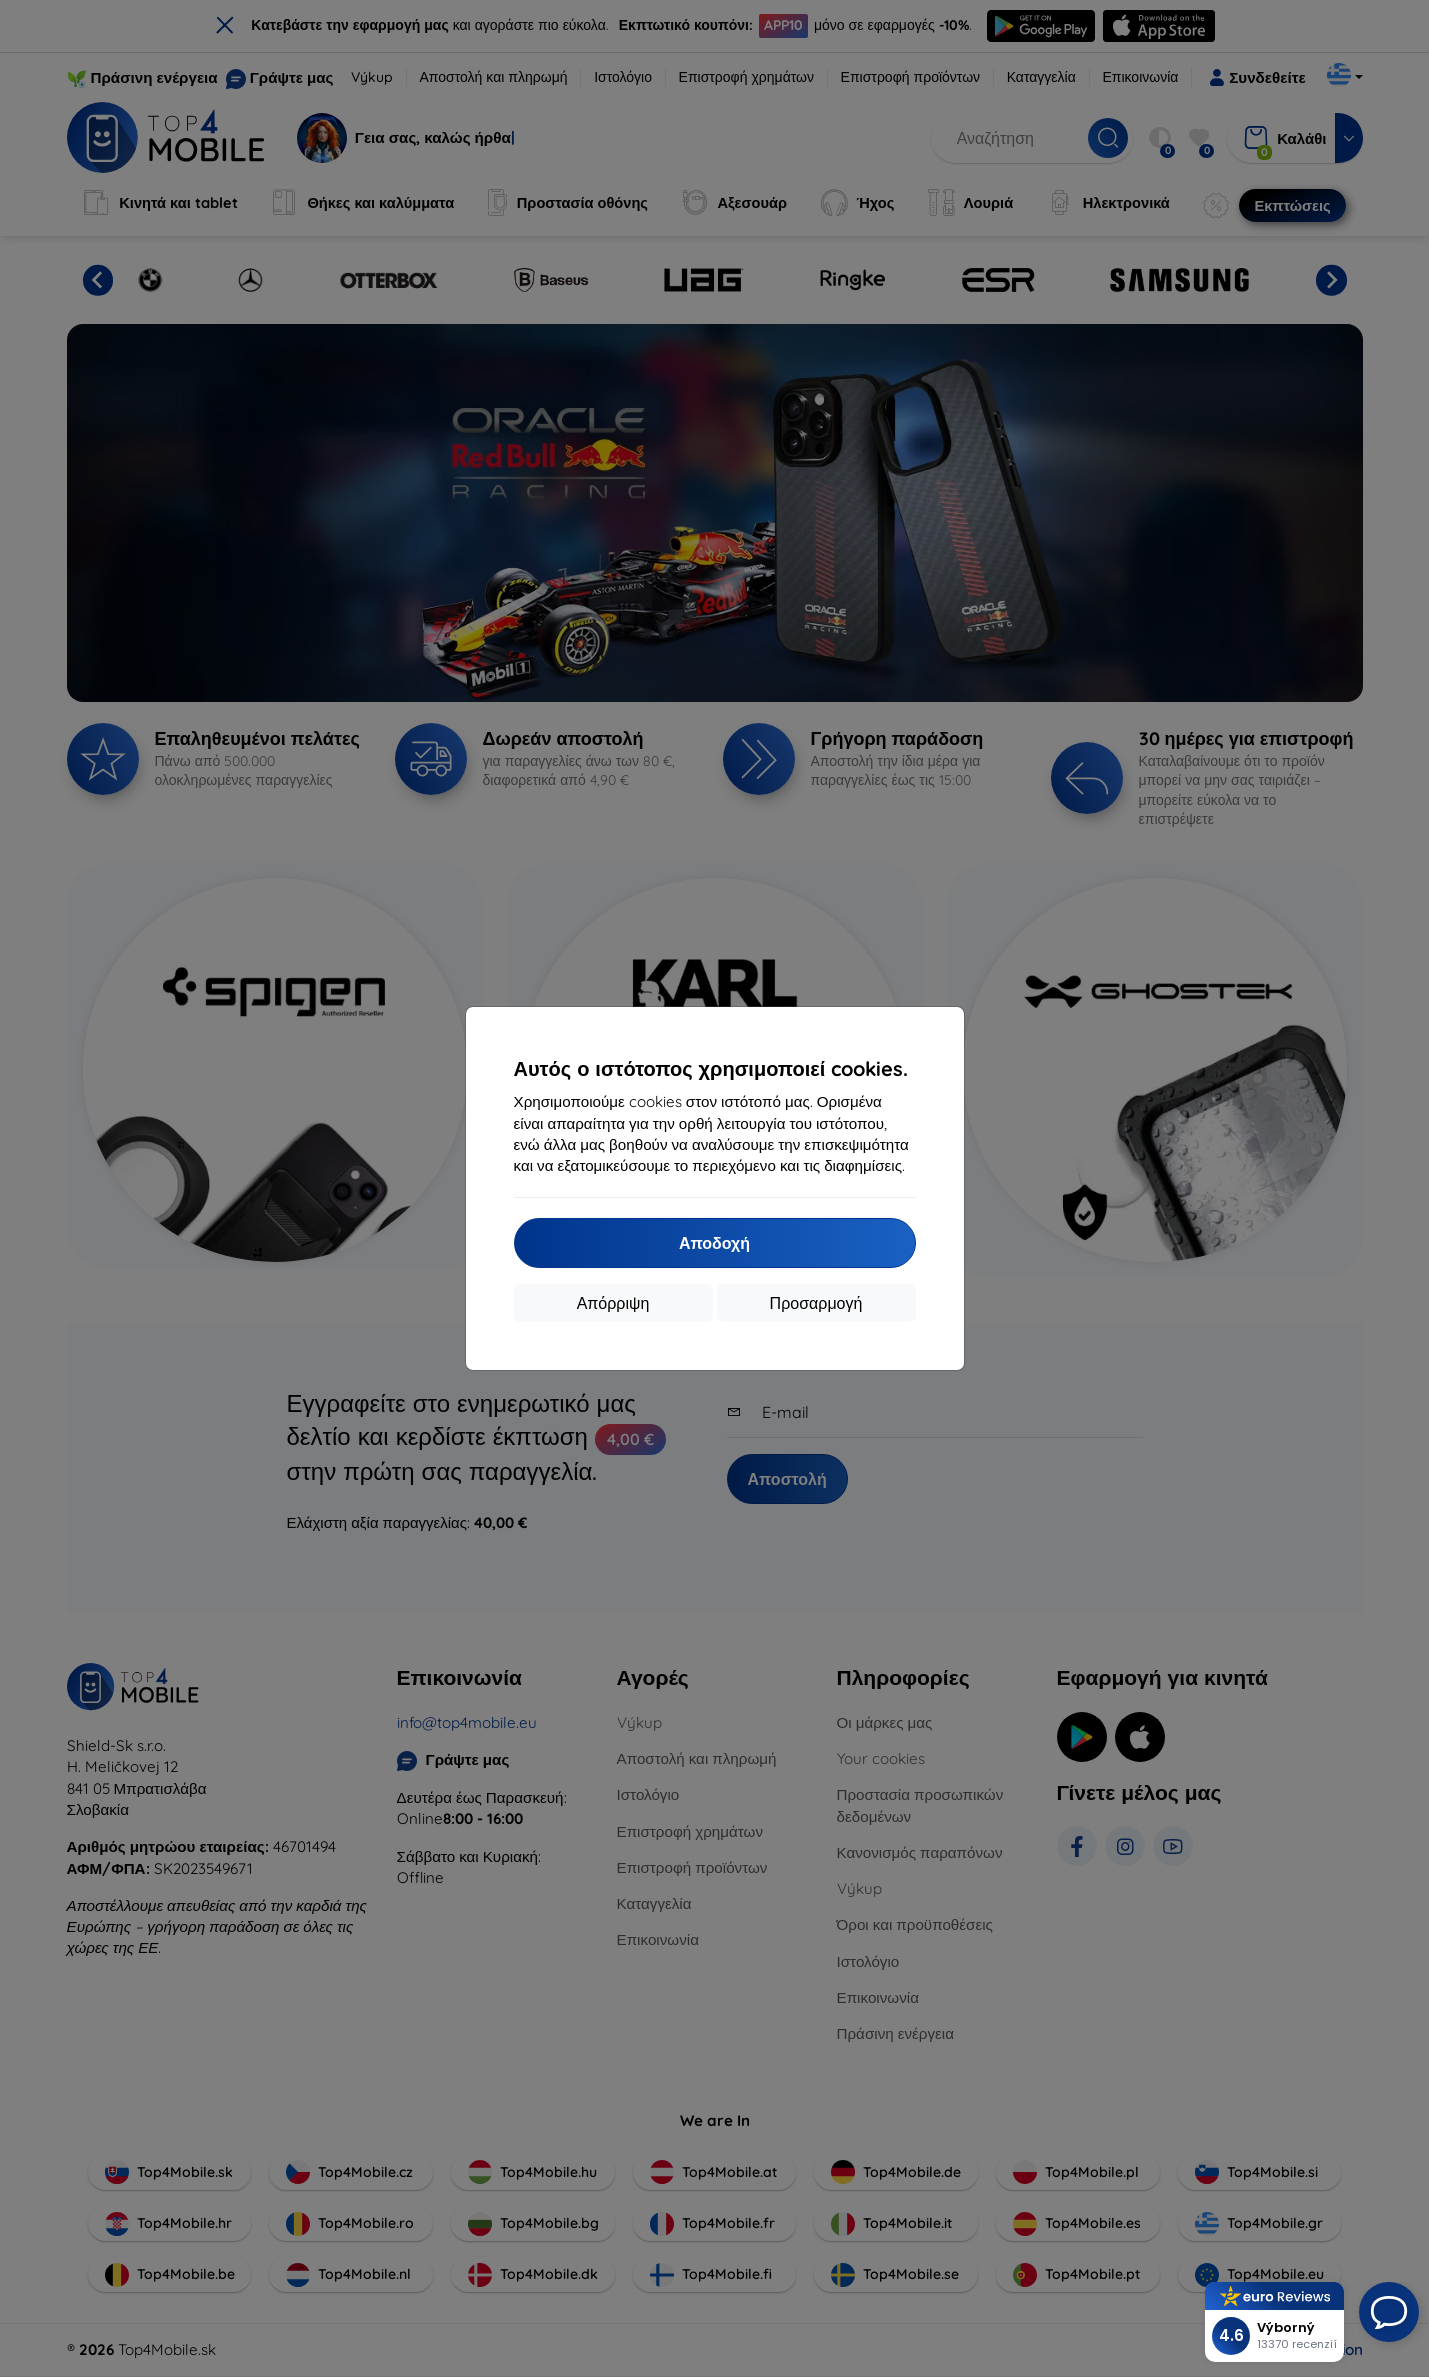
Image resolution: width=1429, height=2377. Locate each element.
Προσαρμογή (816, 1303)
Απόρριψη (613, 1303)
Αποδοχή (714, 1243)
